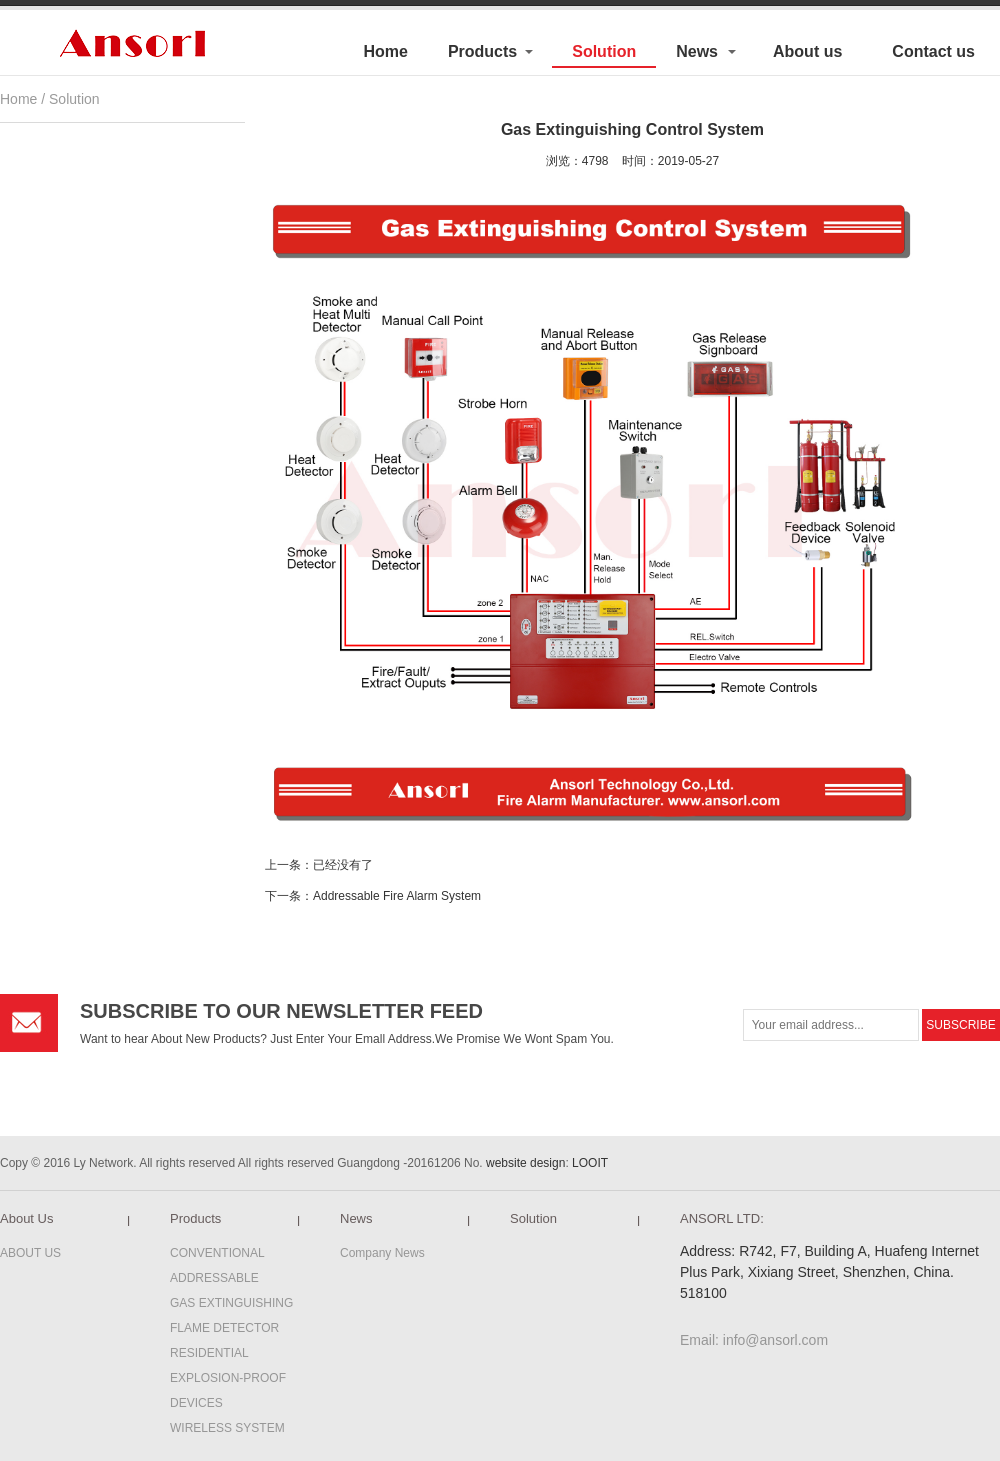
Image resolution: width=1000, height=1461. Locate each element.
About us (807, 51)
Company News (382, 1253)
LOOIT (590, 1163)
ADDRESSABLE (214, 1278)
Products (482, 51)
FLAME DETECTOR (224, 1328)
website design (525, 1163)
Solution (604, 51)
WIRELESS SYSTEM (227, 1428)
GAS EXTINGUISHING (231, 1303)
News (697, 51)
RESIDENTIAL (209, 1353)
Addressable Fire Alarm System (397, 896)
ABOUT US (30, 1253)
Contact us (933, 51)
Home (385, 51)
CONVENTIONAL (217, 1253)
